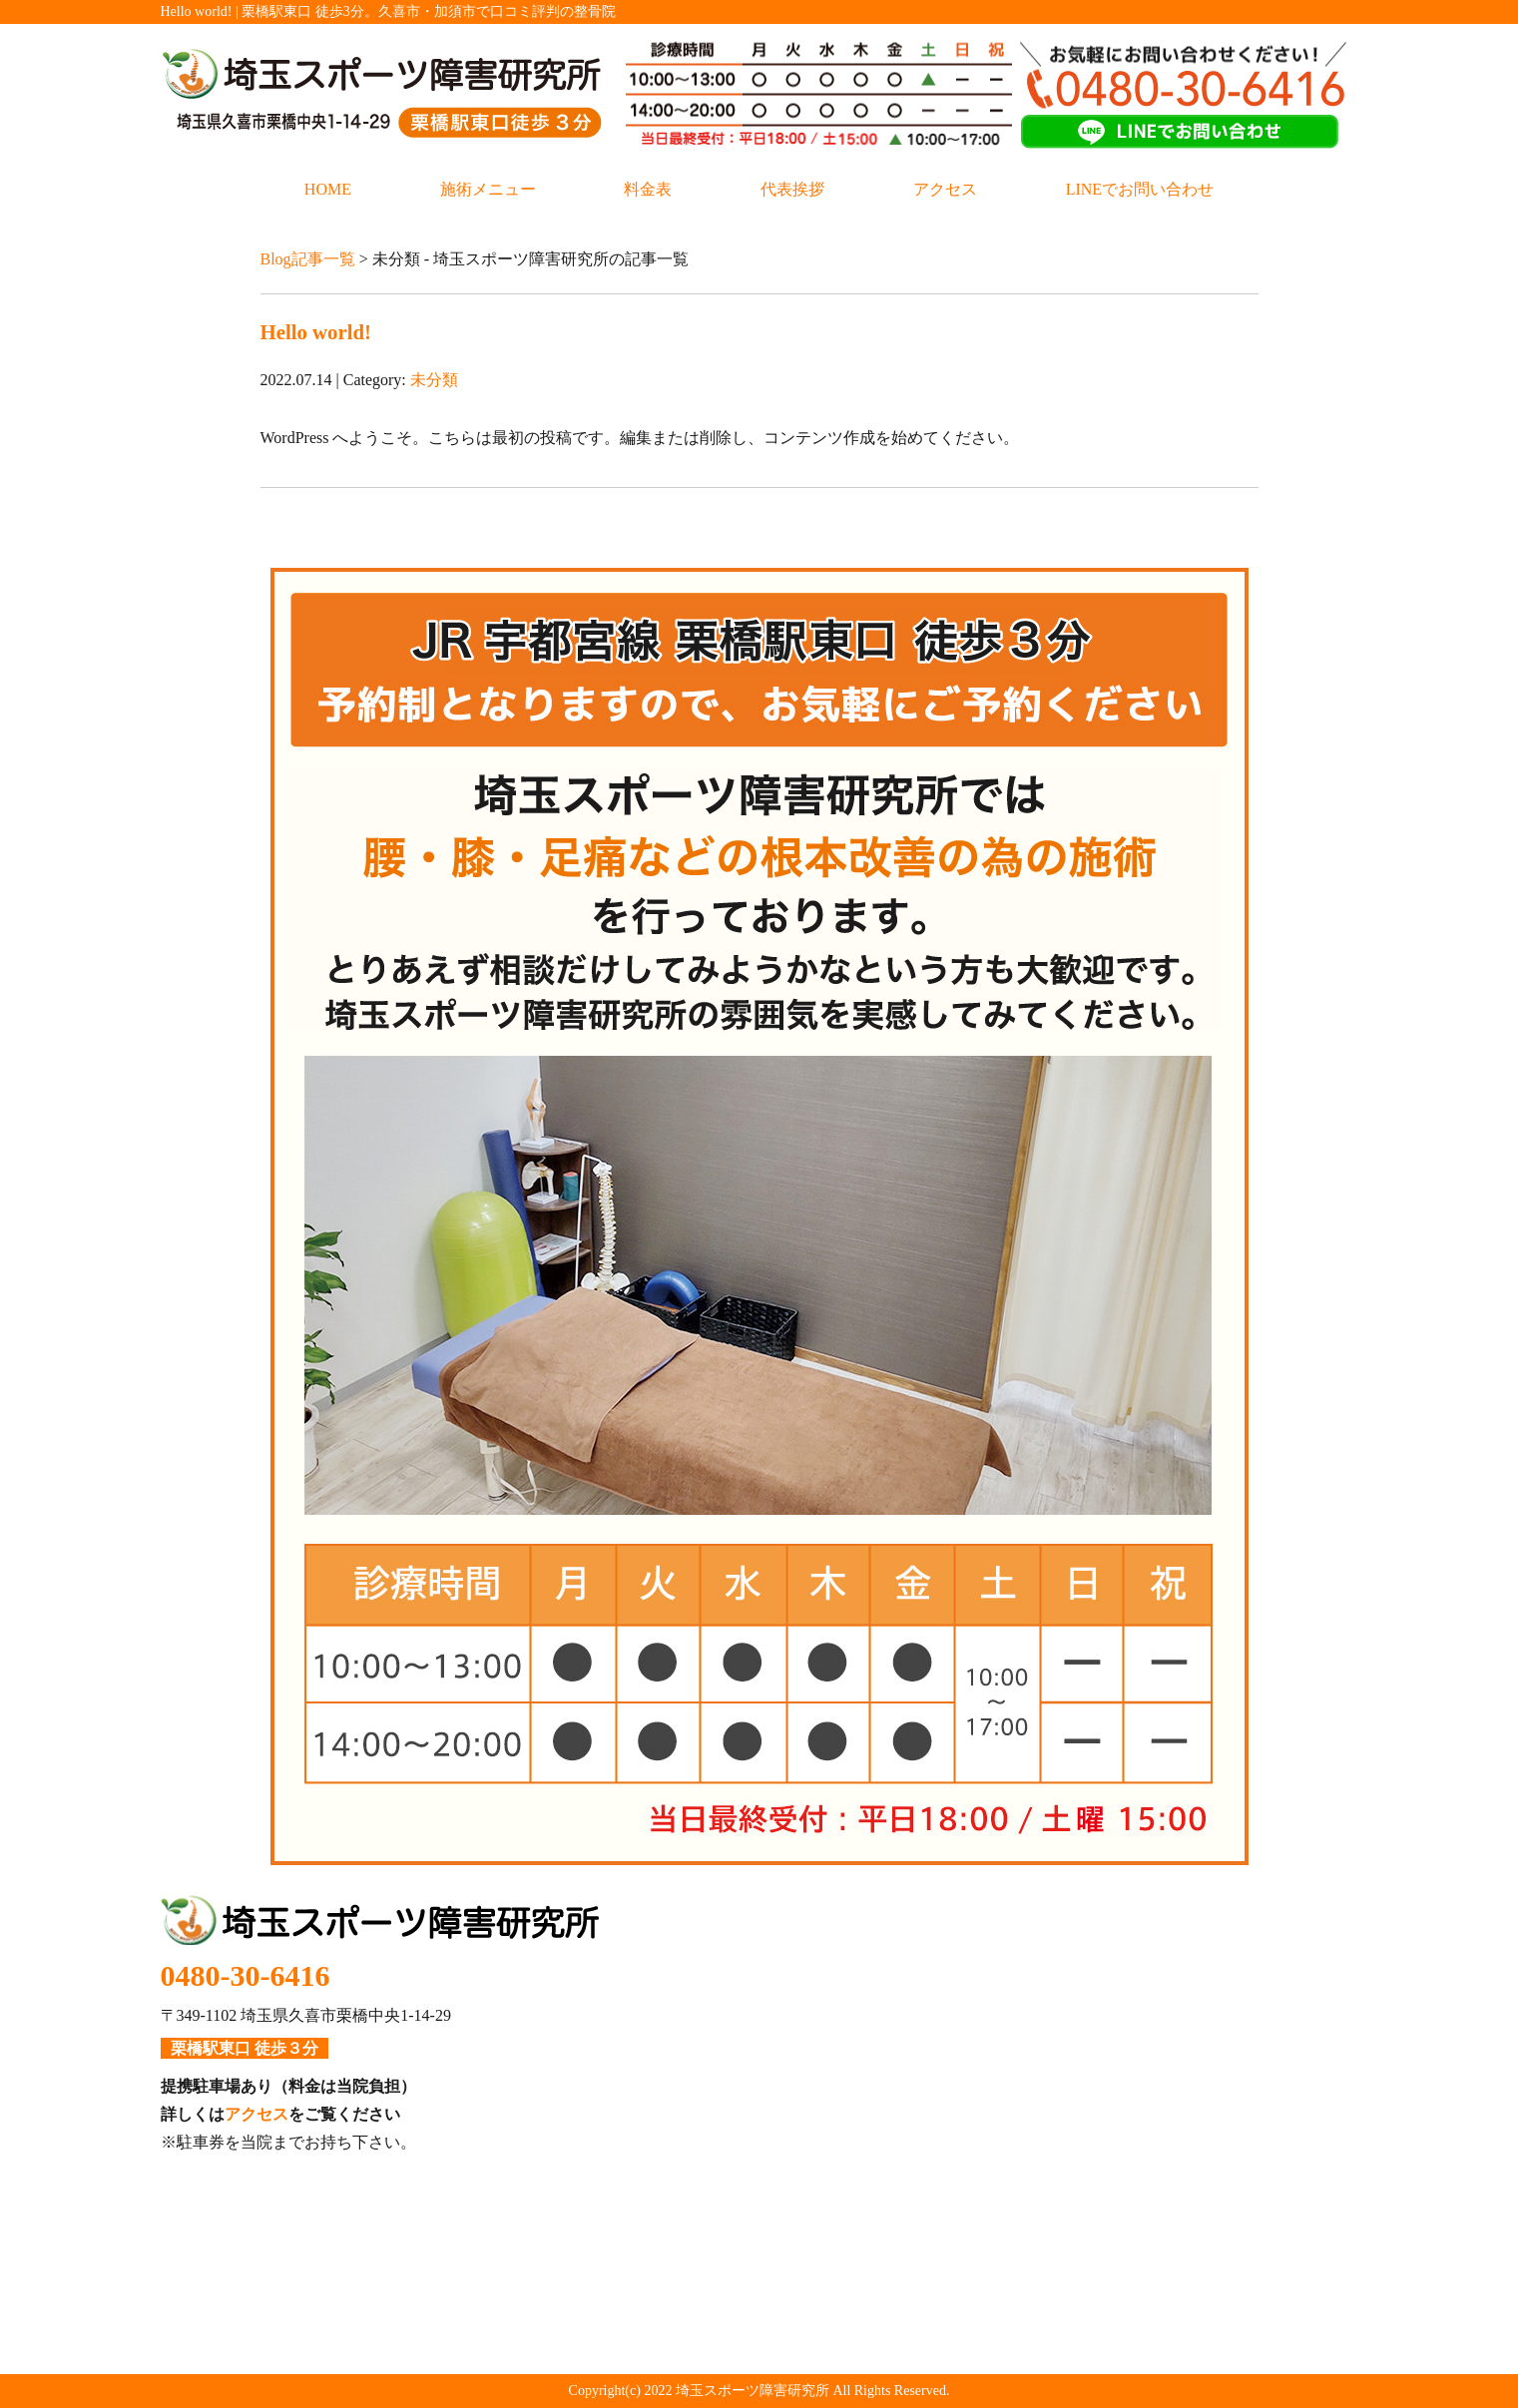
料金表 (648, 189)
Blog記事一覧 (307, 258)
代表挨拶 (792, 189)
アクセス (945, 189)
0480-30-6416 (245, 1975)
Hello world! (315, 331)
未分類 (434, 379)
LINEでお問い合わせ (1140, 189)
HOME (327, 189)
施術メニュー (488, 189)
